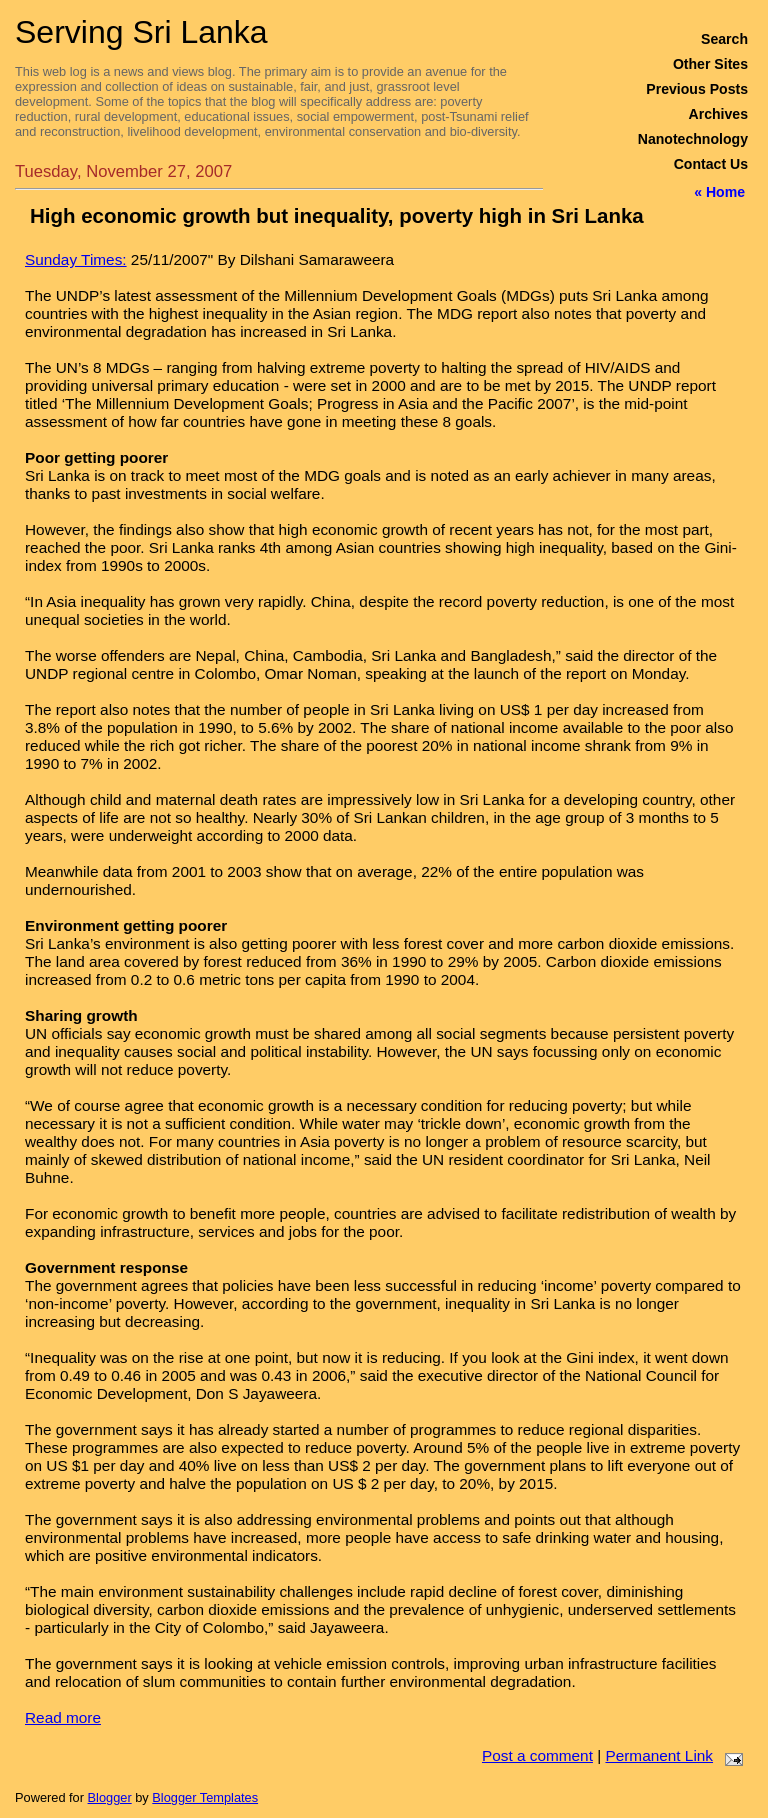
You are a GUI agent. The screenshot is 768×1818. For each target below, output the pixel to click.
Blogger (110, 1797)
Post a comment (537, 1755)
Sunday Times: (76, 259)
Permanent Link (659, 1755)
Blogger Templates (205, 1797)
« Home (719, 192)
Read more (63, 1717)
